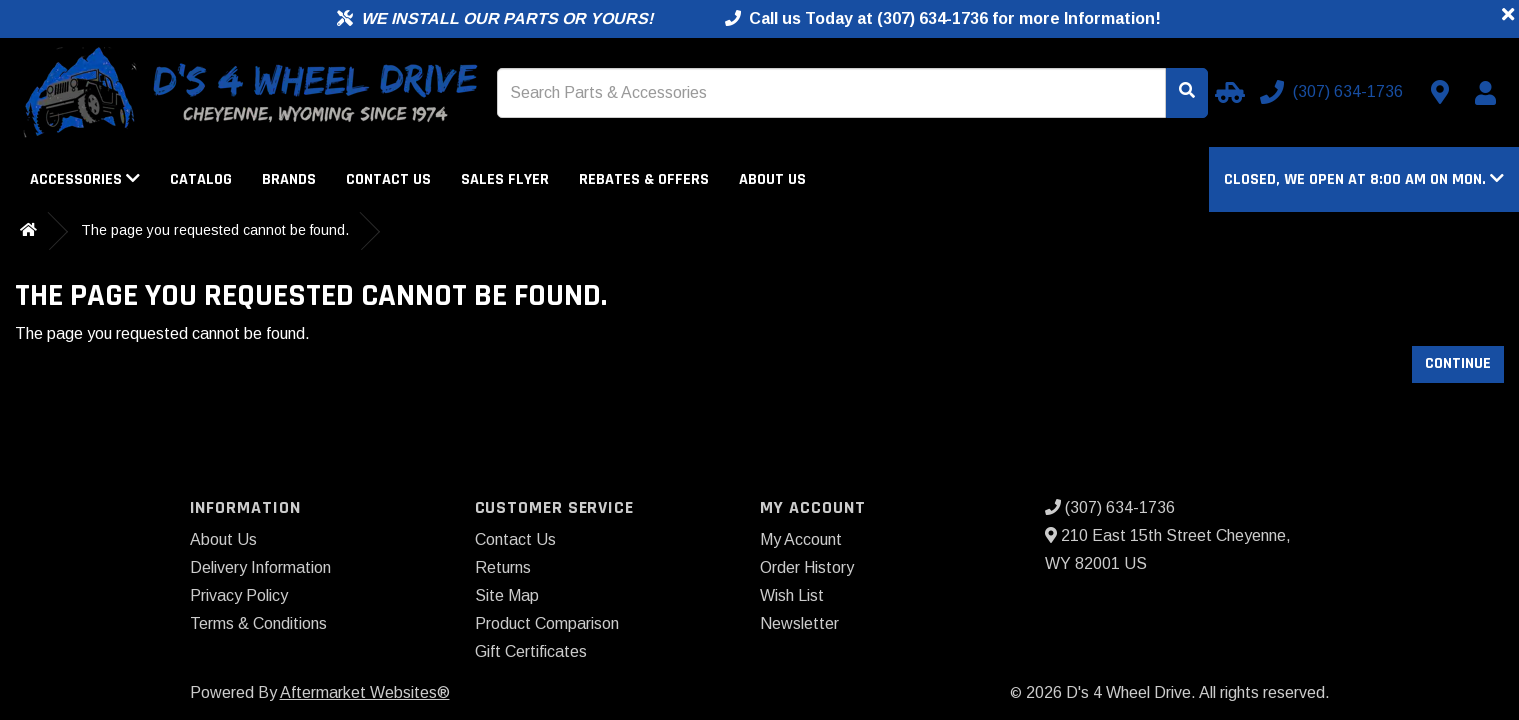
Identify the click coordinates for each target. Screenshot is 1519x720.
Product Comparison (547, 623)
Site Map (507, 595)
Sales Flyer (505, 179)
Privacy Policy (239, 595)
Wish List (792, 595)
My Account (801, 539)
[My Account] (1485, 93)
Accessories (85, 179)
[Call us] (1333, 92)
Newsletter (799, 623)
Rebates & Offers (644, 179)
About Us (772, 179)
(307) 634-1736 (1110, 507)
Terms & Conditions (258, 623)
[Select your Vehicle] (1227, 92)
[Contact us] (1440, 92)
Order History (807, 567)
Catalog (201, 179)
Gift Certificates (531, 651)
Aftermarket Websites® (365, 692)
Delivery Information (260, 567)
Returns (503, 567)
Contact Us (388, 179)
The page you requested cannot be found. (215, 230)
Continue (1458, 363)
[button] (1364, 179)
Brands (289, 179)
